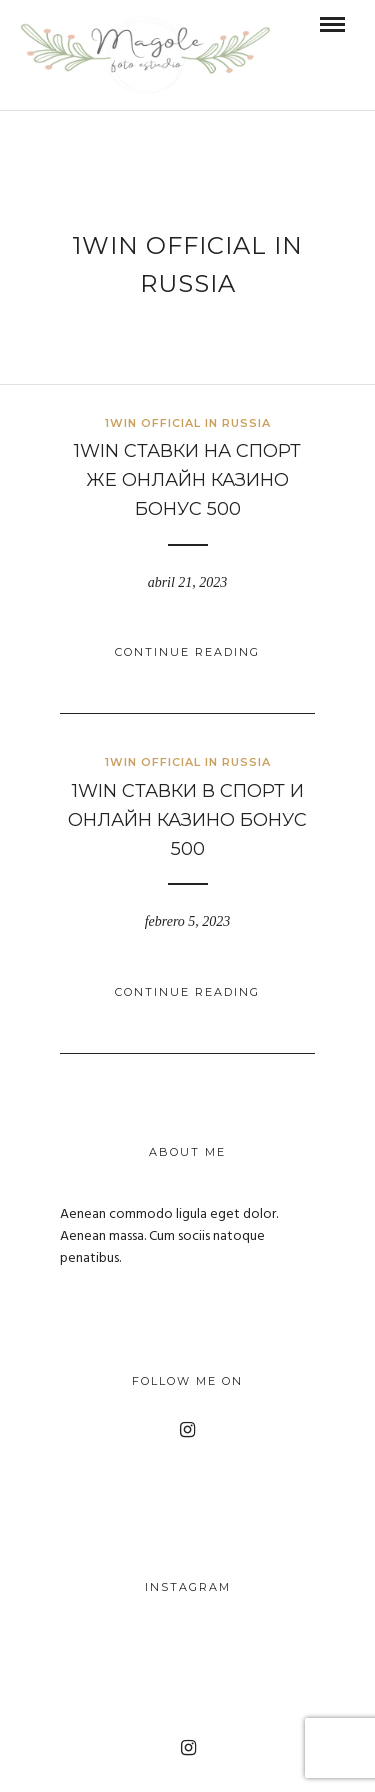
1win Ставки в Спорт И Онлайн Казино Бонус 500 (187, 820)
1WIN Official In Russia (188, 423)
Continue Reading (187, 652)
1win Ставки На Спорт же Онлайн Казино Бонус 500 (187, 480)
